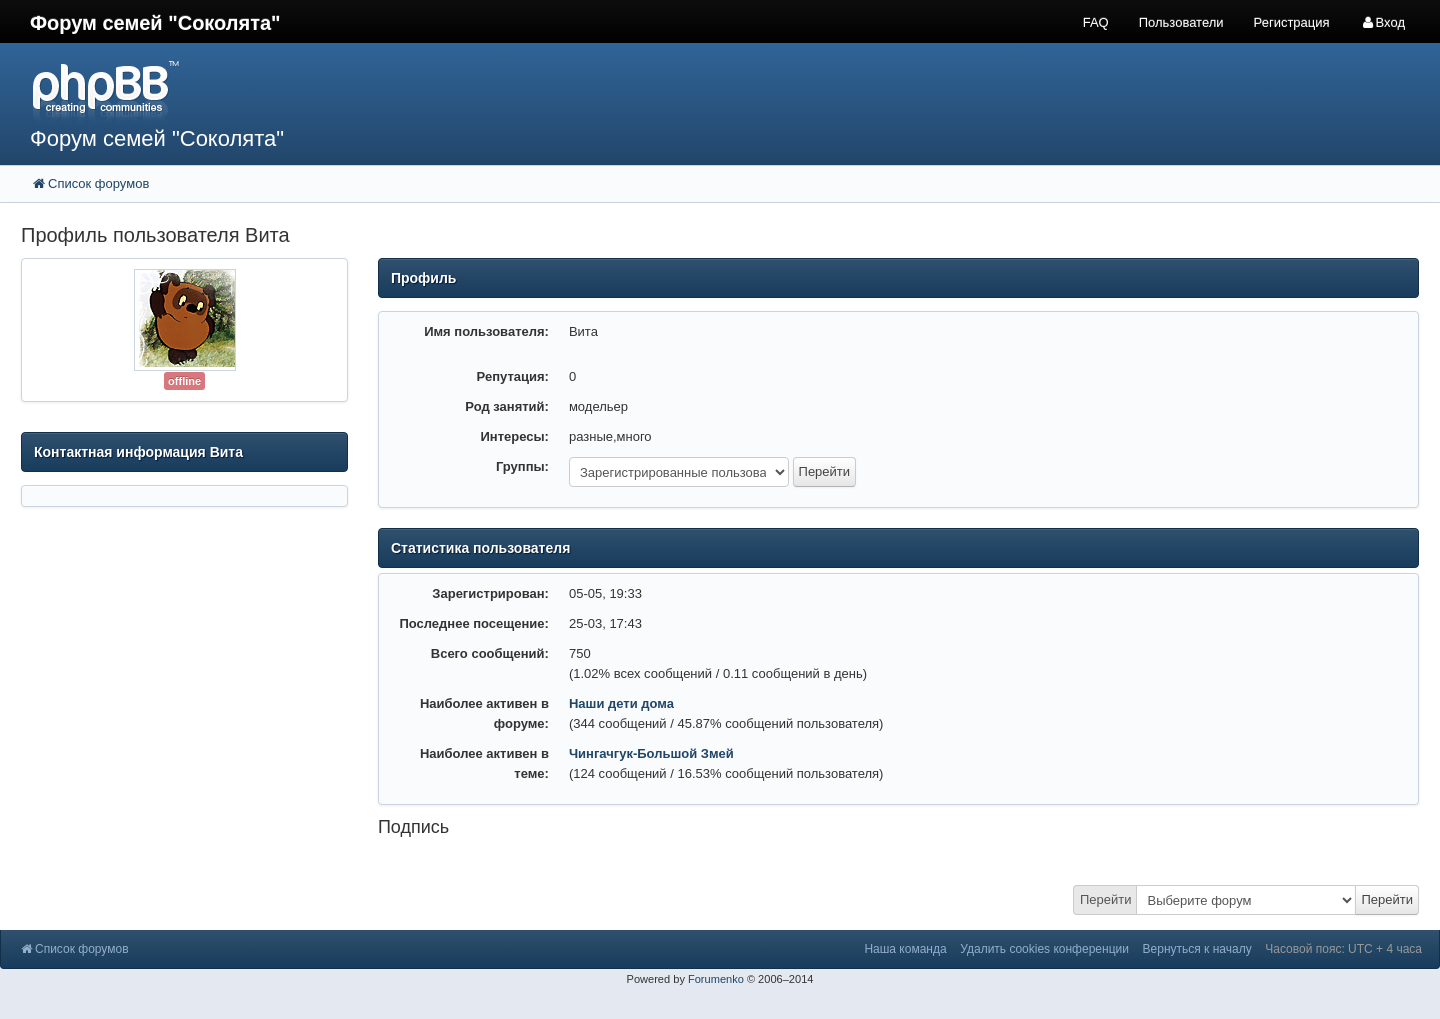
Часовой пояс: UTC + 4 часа (1343, 949)
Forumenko (716, 979)
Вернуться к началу (1197, 949)
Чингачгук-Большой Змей (651, 753)
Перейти (1106, 899)
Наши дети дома (621, 703)
